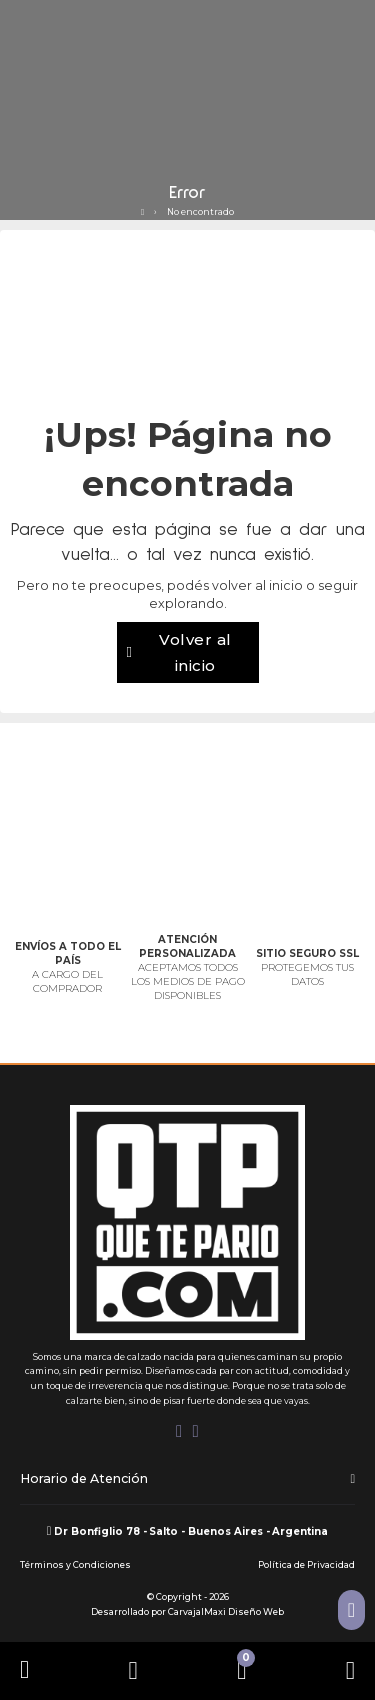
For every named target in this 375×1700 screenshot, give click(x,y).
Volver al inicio (179, 652)
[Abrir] (133, 1670)
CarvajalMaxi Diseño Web (226, 1612)
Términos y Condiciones (75, 1565)
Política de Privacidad (306, 1565)
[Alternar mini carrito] (241, 1670)
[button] (187, 1480)
